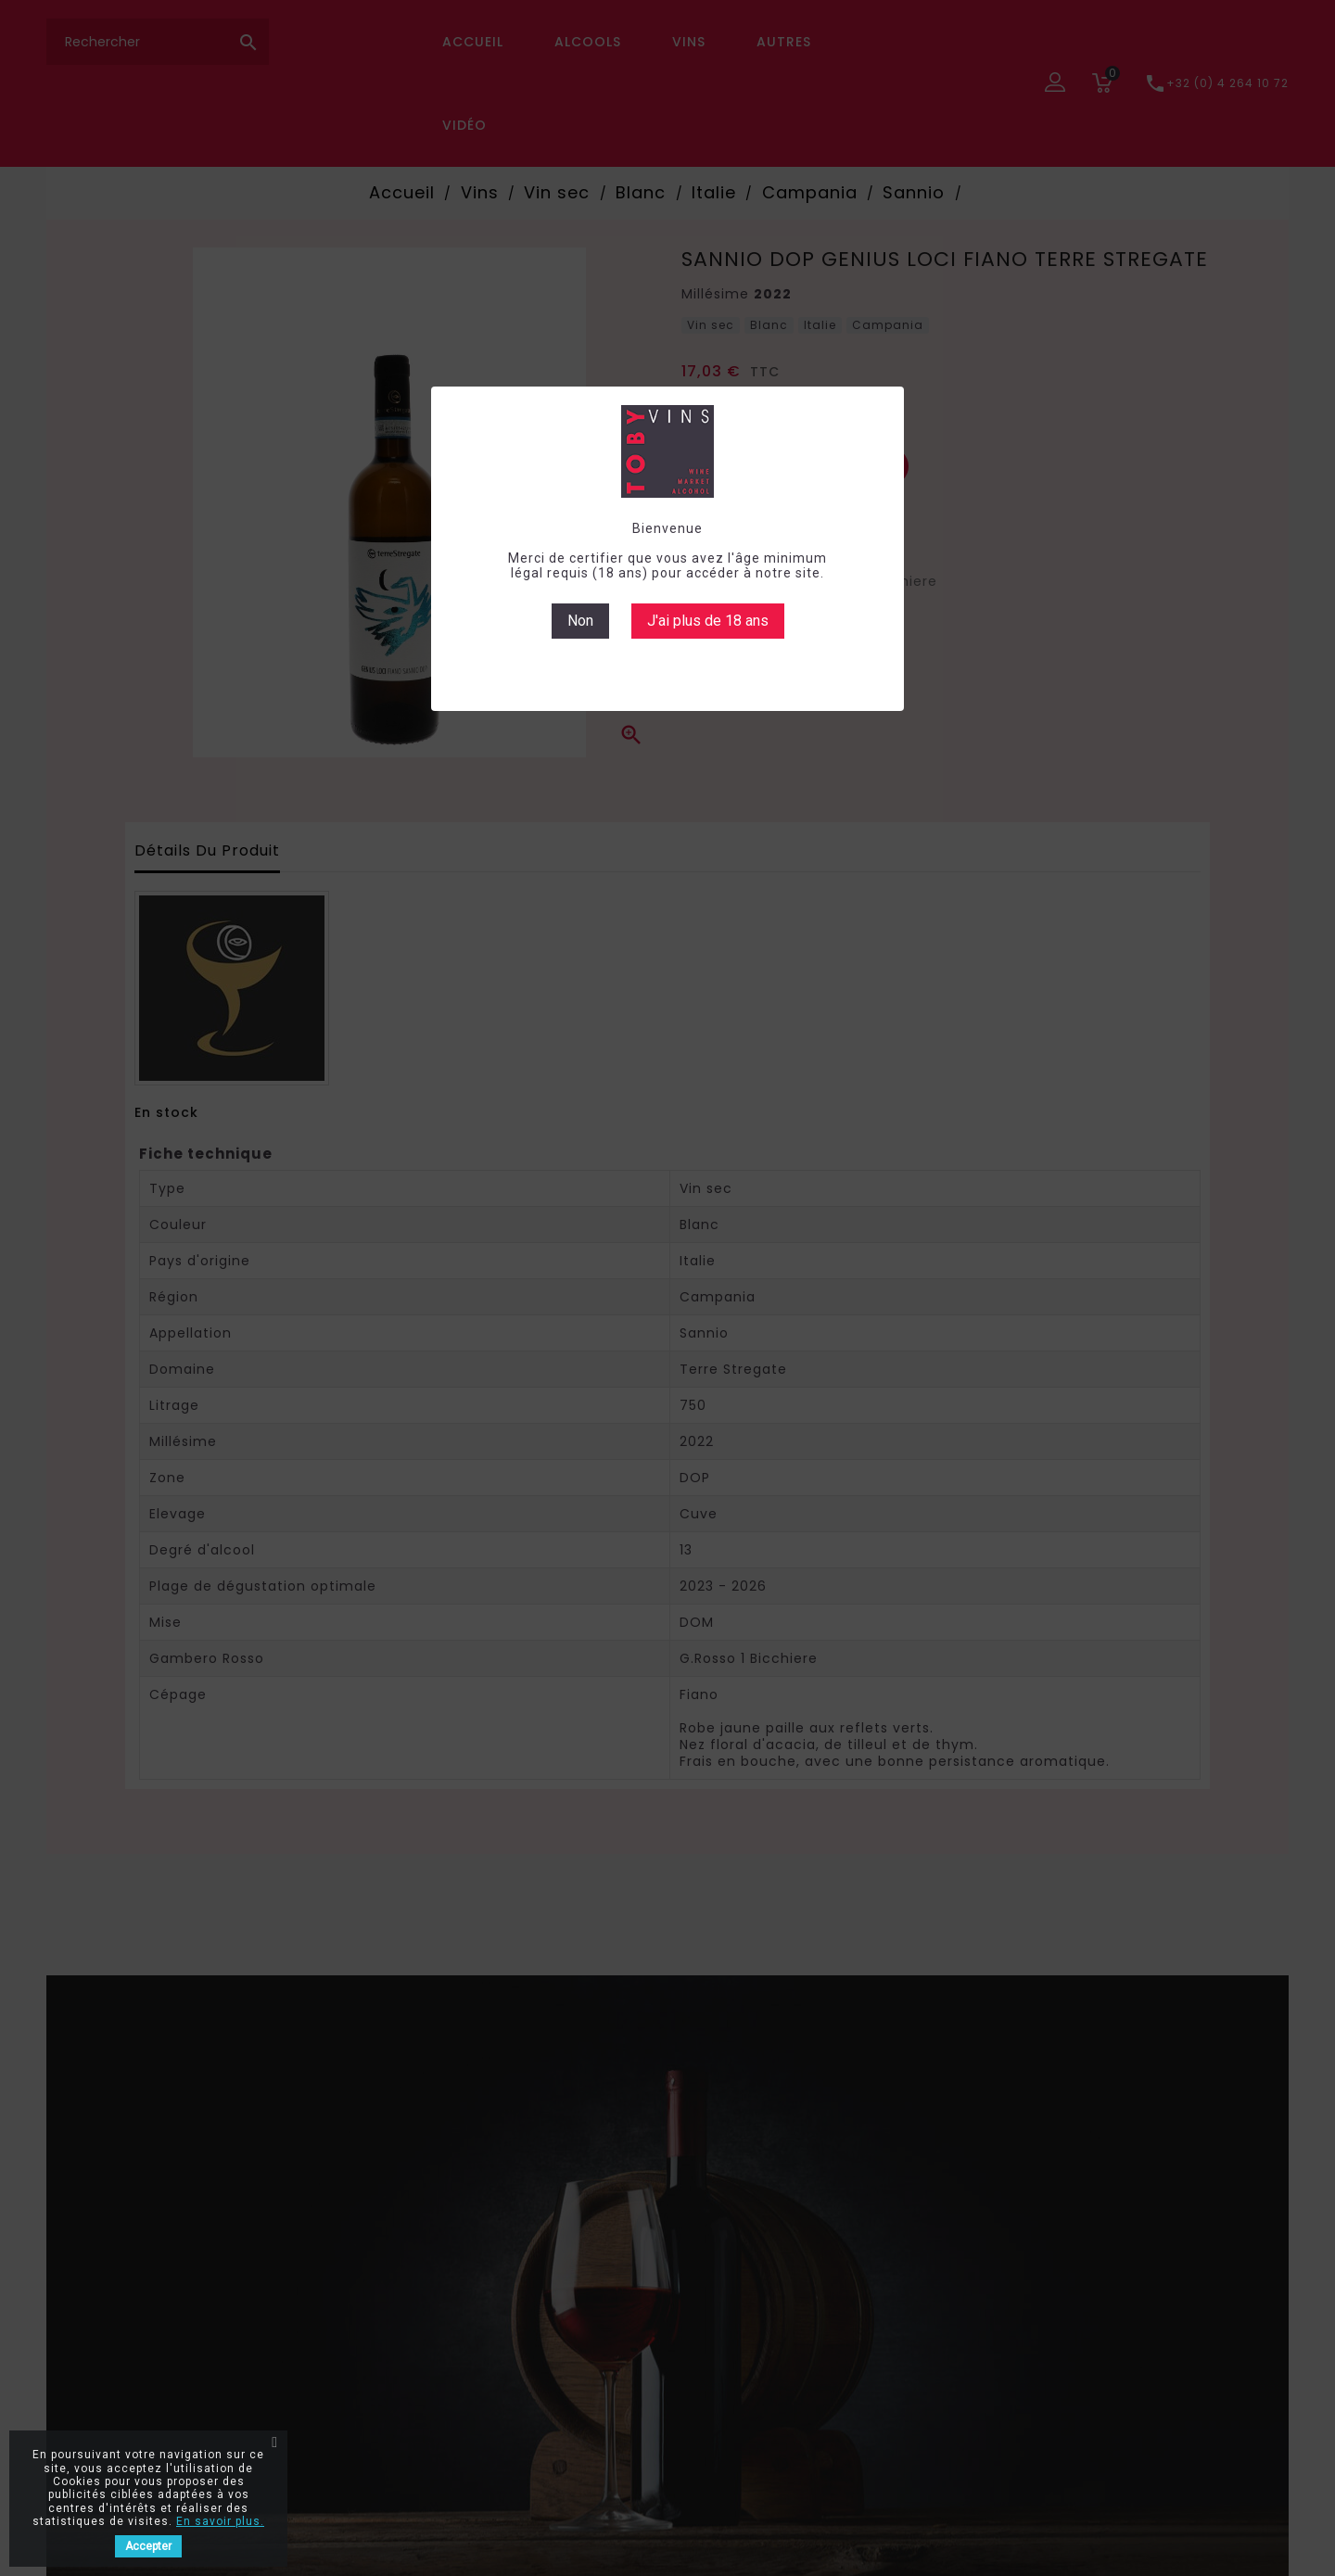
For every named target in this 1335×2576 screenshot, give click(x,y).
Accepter (148, 2546)
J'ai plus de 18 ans (708, 620)
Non (580, 620)
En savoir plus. (220, 2521)
